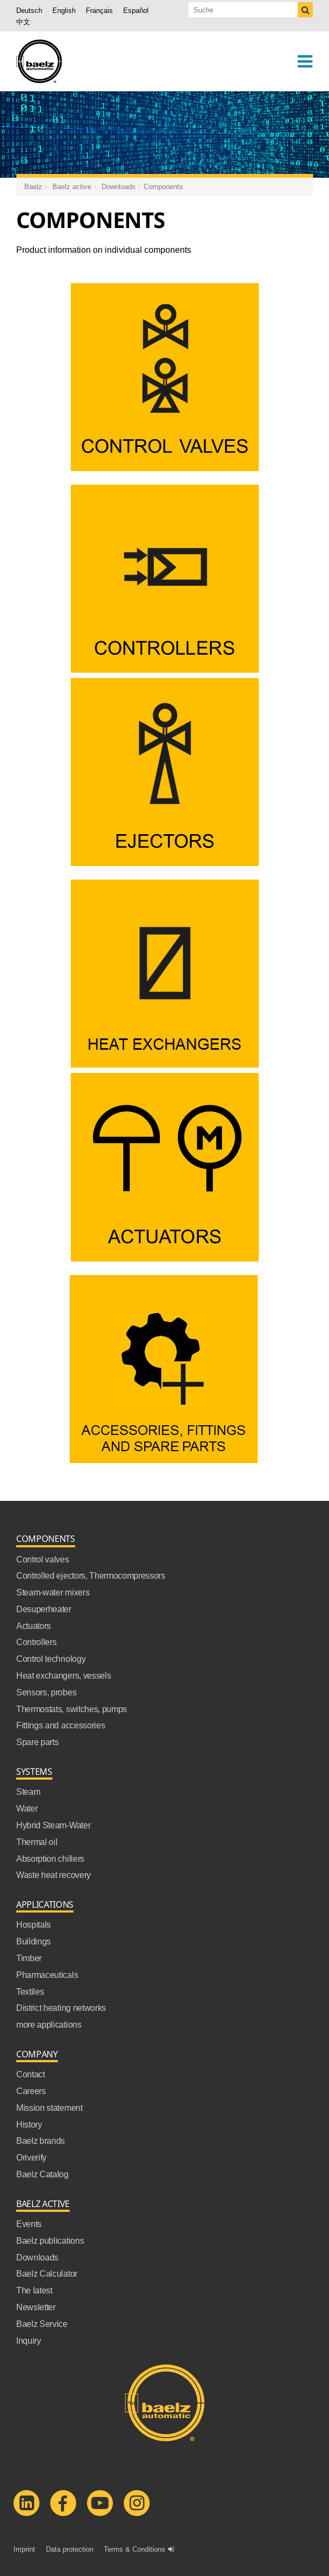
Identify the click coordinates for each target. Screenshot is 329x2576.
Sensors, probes (46, 1692)
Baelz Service (42, 2324)
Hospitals (33, 1924)
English (64, 10)
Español (136, 10)
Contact (30, 2074)
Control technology (50, 1658)
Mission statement (49, 2107)
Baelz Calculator (46, 2273)
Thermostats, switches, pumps (71, 1709)
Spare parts (37, 1742)
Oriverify (31, 2157)
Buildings (33, 1941)
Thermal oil (36, 1842)
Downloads (119, 186)
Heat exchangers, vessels (63, 1675)
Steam (28, 1791)
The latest (34, 2290)
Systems (34, 1771)
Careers (31, 2091)
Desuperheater (43, 1609)
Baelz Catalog (42, 2174)
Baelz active (71, 186)
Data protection (69, 2549)
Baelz (33, 186)
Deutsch (29, 10)
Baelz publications (50, 2240)
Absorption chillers (50, 1858)
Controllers (36, 1642)
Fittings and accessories (60, 1725)
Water (26, 1808)
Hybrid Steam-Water (53, 1825)
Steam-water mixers (52, 1592)
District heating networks (61, 2008)
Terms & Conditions (134, 2549)
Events (29, 2224)
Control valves (42, 1559)
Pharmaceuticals (47, 1975)
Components (163, 186)
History (29, 2124)
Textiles (30, 1991)
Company (37, 2054)
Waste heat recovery (53, 1875)
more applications (49, 2024)
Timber (29, 1958)
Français (99, 10)
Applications (44, 1904)
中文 (23, 21)
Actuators (33, 1626)
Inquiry (28, 2340)
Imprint (24, 2549)
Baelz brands (40, 2140)
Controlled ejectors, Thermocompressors (90, 1575)
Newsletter (36, 2307)
